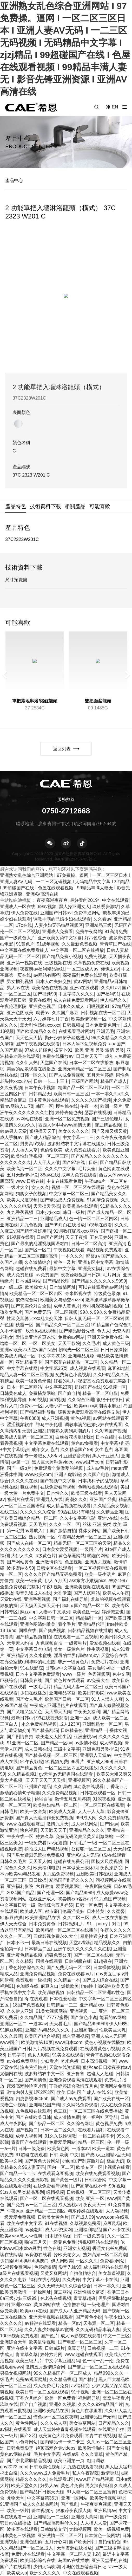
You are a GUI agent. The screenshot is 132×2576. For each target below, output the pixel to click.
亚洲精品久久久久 (86, 1830)
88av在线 (49, 1174)
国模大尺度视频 (106, 1861)
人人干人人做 (46, 1162)
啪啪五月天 (35, 2242)
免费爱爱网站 (62, 2142)
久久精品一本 (67, 1980)
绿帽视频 (55, 2192)
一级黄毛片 (76, 1643)
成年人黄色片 (67, 1306)
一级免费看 (35, 1842)
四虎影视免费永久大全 (55, 1936)
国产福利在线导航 (70, 1599)
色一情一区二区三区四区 (93, 1218)
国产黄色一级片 (66, 2179)
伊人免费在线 (24, 912)
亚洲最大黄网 (84, 2516)
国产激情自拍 (62, 1530)
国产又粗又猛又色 (24, 1711)
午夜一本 (89, 1106)
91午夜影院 (31, 1761)
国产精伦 (87, 2379)
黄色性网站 (27, 2423)
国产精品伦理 (56, 1281)
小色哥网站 (27, 2441)
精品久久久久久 (31, 2479)
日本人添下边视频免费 (84, 1043)
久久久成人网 (53, 2423)
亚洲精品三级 (98, 925)
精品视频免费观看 (104, 1249)
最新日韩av (22, 1717)
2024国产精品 (21, 1892)
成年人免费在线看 (79, 1174)
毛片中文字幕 (47, 2454)
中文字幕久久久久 (76, 993)
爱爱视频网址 (69, 1886)
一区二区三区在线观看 (102, 1805)
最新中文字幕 (62, 1268)
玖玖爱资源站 (105, 906)
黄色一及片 (65, 1262)
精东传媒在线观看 (85, 2210)
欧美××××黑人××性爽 (21, 2235)
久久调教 (62, 1786)
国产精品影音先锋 (77, 1331)
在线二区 (9, 1511)
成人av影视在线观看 (81, 2335)
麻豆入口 (49, 1986)
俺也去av (110, 969)
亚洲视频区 (79, 1780)
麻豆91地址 (119, 1368)
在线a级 (70, 2454)
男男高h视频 (32, 1143)
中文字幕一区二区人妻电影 (73, 2554)
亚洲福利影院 (20, 1886)
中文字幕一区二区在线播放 (77, 950)
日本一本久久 (106, 2285)
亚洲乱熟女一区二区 (102, 1724)
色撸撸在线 (74, 2304)
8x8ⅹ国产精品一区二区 (85, 1605)
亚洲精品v (17, 1655)
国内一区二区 (60, 2167)
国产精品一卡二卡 (17, 2173)
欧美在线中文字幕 (24, 2223)
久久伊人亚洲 (20, 2011)
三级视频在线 (58, 962)
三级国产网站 (84, 1081)
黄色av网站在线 (15, 2454)
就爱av (42, 1012)
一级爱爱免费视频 (17, 2217)
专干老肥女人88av (42, 1455)
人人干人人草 (91, 1811)
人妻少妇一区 (58, 1405)
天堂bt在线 (11, 1599)
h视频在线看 (100, 1224)
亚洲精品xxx (92, 2005)
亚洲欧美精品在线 (51, 2410)
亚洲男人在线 (49, 1499)
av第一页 (20, 1462)
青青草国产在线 (115, 944)
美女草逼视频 (111, 2273)
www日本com (68, 2042)
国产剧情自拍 (20, 1736)
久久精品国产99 (76, 1449)
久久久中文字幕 (60, 1168)
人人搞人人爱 (93, 2523)
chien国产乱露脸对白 (83, 2161)
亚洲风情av (105, 2510)
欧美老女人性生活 (53, 1736)
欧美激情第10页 (36, 2042)
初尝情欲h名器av (75, 1898)
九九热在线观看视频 (83, 2466)
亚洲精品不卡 (29, 1362)
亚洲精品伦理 (91, 1624)
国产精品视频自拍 (33, 1636)
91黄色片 (25, 944)
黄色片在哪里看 (86, 2410)
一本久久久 (72, 1256)
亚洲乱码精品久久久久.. (48, 2030)
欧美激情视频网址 (107, 2498)
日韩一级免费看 (89, 2235)
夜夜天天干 (94, 2204)
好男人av (49, 2485)
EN (115, 106)
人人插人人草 (24, 1150)
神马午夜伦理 (49, 1424)
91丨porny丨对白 (104, 1923)
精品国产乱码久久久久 (71, 1880)
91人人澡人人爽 (107, 1699)
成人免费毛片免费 (51, 2385)
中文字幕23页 (58, 1387)
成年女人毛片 (45, 1449)
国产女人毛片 (29, 1699)
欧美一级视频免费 (111, 2529)
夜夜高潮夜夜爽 (52, 900)
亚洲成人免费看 (57, 931)
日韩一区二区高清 (89, 1243)
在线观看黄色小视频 (100, 2048)
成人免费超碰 (20, 1274)
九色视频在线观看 (33, 2111)
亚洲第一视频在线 (24, 962)
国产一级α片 (19, 1468)
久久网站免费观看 (80, 2104)
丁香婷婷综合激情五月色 (73, 2086)
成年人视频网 (29, 2136)
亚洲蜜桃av (85, 1736)
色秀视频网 (99, 1674)
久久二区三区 (76, 1917)
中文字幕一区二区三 (69, 1193)
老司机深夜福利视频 (102, 1306)
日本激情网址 (62, 1287)
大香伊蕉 (62, 1593)
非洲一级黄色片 (73, 1661)
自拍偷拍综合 (82, 2273)
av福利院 (80, 2385)
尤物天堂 (15, 2498)
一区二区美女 (42, 1343)
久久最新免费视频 (79, 944)
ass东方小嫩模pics (87, 1580)
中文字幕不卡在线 (100, 2279)
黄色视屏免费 (109, 2123)
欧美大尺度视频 (22, 1199)
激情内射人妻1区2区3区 (30, 2092)
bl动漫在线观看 (89, 1786)
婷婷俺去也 (113, 1611)
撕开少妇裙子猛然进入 (67, 1037)
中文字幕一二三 (78, 1137)
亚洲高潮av (85, 2030)
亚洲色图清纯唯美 (37, 1624)
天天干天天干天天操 (45, 1780)
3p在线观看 (35, 1998)
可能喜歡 (99, 506)
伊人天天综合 (13, 1923)
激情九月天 (58, 1824)
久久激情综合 (37, 1262)
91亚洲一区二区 (22, 1742)
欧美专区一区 (89, 2167)
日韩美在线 (31, 1680)
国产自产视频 (33, 2404)
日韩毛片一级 (83, 1842)
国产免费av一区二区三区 (31, 2204)
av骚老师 (33, 2229)
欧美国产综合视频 (42, 2036)
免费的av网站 (71, 1337)
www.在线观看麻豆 (25, 1824)
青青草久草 (27, 2354)
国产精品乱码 (44, 1730)
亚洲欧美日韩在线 (94, 1873)
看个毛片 (67, 1624)
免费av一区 (31, 1405)
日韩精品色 (72, 1730)
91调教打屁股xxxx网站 (75, 1231)
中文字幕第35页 (42, 2498)
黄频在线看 (40, 1000)
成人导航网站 (84, 1824)
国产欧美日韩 (82, 2541)
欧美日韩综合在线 (37, 2560)
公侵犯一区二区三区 (91, 1849)
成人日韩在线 (37, 1749)
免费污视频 (95, 956)
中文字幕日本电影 (33, 1649)
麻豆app (28, 1611)
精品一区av (69, 2323)
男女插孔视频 (20, 981)
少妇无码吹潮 (46, 2566)
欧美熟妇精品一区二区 (55, 1805)
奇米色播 (69, 2061)
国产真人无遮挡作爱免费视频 (44, 1817)
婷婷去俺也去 (68, 1112)
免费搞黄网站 (42, 1393)
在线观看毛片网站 (76, 1031)
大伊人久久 (22, 1555)
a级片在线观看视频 (19, 2273)
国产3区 (28, 2435)
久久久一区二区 (64, 1524)
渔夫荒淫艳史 (33, 2067)
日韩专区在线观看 (54, 1568)
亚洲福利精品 (87, 2229)
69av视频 (47, 906)
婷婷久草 (45, 1836)
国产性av (109, 1824)
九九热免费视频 (58, 1873)
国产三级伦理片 (107, 1118)
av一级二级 (11, 1287)
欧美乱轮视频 (42, 2342)
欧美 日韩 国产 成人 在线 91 (84, 2092)
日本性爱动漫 (63, 1998)
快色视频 (29, 1830)
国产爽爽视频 (52, 1630)
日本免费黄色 (42, 1923)
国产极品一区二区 (46, 2123)
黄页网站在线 (47, 2304)
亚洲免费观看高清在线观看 (75, 2079)
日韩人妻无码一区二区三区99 (94, 1318)
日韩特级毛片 (71, 1923)
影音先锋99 (69, 2267)
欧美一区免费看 (60, 2398)
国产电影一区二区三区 (80, 2342)
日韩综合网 (95, 2179)
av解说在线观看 (40, 2323)
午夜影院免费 (98, 1886)
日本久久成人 (71, 1006)
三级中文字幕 (67, 1749)
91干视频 (80, 2391)
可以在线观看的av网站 (100, 1287)
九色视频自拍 (49, 1643)
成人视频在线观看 (87, 1368)
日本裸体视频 (106, 1967)
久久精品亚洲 (109, 1511)
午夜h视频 (52, 1586)
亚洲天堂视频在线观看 (51, 2317)
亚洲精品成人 (53, 1218)
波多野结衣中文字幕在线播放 (76, 1143)
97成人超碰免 (37, 1050)
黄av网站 (82, 981)
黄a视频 (57, 1399)
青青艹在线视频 (100, 2435)
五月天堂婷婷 (100, 1075)
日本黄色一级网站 (102, 2535)
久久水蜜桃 (40, 1655)
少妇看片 (49, 2061)
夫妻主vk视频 (13, 2104)
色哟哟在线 (27, 1986)
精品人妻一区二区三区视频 (26, 1374)
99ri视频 (117, 2186)
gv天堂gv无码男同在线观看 (66, 1774)
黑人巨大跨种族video (53, 1462)
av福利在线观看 (15, 2429)
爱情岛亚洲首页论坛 (35, 1337)
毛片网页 (112, 1274)
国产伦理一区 (50, 1892)
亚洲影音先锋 (76, 1455)
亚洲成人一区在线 (17, 906)
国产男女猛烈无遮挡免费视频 (35, 1855)
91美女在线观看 (68, 2054)
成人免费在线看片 (82, 1150)
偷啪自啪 (43, 1799)
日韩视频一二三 (102, 2348)
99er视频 (38, 1399)
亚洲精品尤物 (81, 1355)
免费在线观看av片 (76, 1973)
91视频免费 (56, 1761)
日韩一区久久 (33, 1075)
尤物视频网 (80, 2529)
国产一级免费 (113, 2516)
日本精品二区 (37, 1948)
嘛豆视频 (29, 1487)
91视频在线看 (20, 1237)
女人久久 (40, 1187)
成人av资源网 (58, 2229)
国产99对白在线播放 (65, 1224)
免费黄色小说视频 (73, 1374)
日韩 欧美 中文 (64, 2154)
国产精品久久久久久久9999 (99, 1281)
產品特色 (15, 506)
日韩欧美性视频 (45, 2466)
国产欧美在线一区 (111, 2098)
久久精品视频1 (22, 1774)
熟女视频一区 (42, 1536)
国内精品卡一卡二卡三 (62, 2441)
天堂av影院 (80, 1942)
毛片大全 (87, 1168)
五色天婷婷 (101, 1237)
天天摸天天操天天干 (40, 1605)
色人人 (103, 1331)
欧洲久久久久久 (45, 2572)
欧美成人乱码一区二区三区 (26, 1437)
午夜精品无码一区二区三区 (84, 1536)
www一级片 (73, 1674)
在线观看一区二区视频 (76, 1636)
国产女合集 (118, 2448)
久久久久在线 (24, 1480)
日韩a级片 (55, 2348)
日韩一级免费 (31, 2148)
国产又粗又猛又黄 (109, 1131)
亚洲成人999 (99, 1761)
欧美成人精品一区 (17, 1355)
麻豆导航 (76, 2348)
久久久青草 (92, 2454)
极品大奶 (115, 2161)
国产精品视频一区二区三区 (50, 1755)
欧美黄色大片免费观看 (60, 2435)
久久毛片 (91, 1343)
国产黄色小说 (83, 2017)
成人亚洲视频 (55, 1418)
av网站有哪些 (46, 975)
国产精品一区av (56, 1742)
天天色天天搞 (29, 1037)
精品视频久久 (107, 1942)
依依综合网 (27, 1299)
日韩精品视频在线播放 (90, 1630)
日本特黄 (95, 1911)
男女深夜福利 (98, 2485)
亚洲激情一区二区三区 (60, 2535)
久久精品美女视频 (111, 1505)
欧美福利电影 (46, 1867)
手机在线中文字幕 (17, 1992)
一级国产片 (91, 1549)
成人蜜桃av (69, 2204)
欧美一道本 (103, 2148)
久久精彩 (24, 1961)
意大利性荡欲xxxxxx (40, 1025)
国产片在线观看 (15, 2566)
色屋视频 (73, 1561)
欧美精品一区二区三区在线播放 (67, 1930)
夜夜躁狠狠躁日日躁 (81, 1274)
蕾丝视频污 (42, 2510)
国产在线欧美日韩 (33, 2117)
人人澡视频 (117, 2210)
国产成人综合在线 (100, 1980)
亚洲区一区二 (13, 2023)
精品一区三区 (91, 2142)
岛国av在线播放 (73, 2560)
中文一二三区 (116, 2335)
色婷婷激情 (45, 2267)
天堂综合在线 (114, 1655)
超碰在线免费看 (31, 1268)
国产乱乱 (69, 2504)
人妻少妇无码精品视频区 (58, 925)
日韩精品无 (40, 1093)
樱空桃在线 (67, 1106)
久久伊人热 (27, 1062)
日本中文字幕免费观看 (38, 1674)
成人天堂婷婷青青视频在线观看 (65, 2429)
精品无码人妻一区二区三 (78, 1686)
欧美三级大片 (29, 2360)
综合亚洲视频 (75, 2036)
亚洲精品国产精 (44, 2104)
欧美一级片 (18, 2510)
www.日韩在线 (30, 1181)
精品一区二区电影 (100, 1393)
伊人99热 (118, 2023)
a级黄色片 (46, 1555)
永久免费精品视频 (39, 1724)
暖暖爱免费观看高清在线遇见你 (89, 1412)
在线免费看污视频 (58, 1487)
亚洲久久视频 (62, 2404)
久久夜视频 (11, 1087)
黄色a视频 (80, 1418)
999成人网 (86, 1817)
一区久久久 (87, 2260)
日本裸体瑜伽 (58, 2235)
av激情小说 (86, 1742)
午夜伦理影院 (13, 1006)
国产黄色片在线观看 (64, 1680)
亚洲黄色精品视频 (24, 1955)
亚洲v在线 (108, 1518)
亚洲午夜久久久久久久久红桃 (82, 1948)
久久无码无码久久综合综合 (64, 2285)
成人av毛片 (97, 1468)
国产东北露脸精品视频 (29, 2460)
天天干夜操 (76, 1237)
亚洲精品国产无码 (98, 2416)
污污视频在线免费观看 (55, 2048)
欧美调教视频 (51, 1992)
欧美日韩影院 (91, 1692)
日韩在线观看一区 (97, 1792)
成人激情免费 (67, 2117)
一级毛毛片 (40, 1686)
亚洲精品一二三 (22, 1218)
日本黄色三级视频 (17, 2535)
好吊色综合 (95, 937)
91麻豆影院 (11, 2030)
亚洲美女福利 (91, 1268)
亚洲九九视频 (98, 1561)
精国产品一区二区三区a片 (83, 1087)
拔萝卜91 (63, 1050)
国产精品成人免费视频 (62, 1199)
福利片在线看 (20, 1499)
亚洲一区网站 (74, 2498)
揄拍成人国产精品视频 (46, 1849)
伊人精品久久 (113, 1000)
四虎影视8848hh (32, 2098)
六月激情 (45, 1886)
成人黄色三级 (116, 1343)
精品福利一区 (89, 1618)
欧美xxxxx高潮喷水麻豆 (97, 1405)
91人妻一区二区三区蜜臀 (91, 2491)
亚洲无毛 (105, 1031)
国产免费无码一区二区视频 (50, 1312)
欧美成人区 (31, 1911)
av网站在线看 (29, 1118)
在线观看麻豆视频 (55, 2173)
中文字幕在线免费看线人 (24, 950)
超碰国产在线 (87, 1387)
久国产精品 (11, 1050)
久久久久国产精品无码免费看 (53, 1574)
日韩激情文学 (53, 2529)
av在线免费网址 (22, 2061)
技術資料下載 (45, 506)
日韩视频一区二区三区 (89, 2192)
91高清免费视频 (102, 1199)
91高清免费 (115, 931)
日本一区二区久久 (58, 2129)
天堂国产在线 (53, 1062)
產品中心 (14, 180)
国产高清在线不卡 (89, 2186)
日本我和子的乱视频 (98, 1480)
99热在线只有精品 (76, 1511)
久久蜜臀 (116, 1911)
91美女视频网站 (51, 2011)
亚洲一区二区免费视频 (67, 1118)
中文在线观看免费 (64, 1181)
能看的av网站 (113, 2017)
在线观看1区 (61, 2479)
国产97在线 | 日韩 (80, 1162)
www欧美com (38, 1474)
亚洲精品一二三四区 (45, 2210)
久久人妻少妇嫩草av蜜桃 (48, 2329)
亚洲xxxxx (21, 2304)
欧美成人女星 (62, 1811)
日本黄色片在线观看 (49, 1100)
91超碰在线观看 (31, 2154)
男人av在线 (18, 987)
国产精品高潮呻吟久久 (56, 2523)
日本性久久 (58, 1493)
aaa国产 (117, 1043)
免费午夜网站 (89, 931)
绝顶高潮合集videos (55, 2448)
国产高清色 (35, 2079)
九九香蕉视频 (20, 1212)
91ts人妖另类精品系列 (22, 2192)
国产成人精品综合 (42, 1137)
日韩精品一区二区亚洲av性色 (95, 1992)
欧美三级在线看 (86, 1493)
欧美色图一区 (86, 1611)
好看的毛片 (65, 1380)
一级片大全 (18, 1187)
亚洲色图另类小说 (100, 1749)
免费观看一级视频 (33, 1980)
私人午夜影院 (85, 2473)
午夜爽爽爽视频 (96, 2504)
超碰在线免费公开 (71, 1861)
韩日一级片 (74, 1212)
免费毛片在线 (104, 1661)
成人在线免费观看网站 (76, 1000)
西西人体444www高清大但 (65, 1125)
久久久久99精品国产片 (100, 2404)
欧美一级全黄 (29, 1580)
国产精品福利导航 (37, 1412)
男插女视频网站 (15, 2373)
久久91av (110, 987)
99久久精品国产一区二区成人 (62, 2373)
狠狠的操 (9, 1605)
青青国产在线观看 (29, 2142)
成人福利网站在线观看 (106, 2267)
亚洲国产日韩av (55, 912)
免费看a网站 (112, 2260)
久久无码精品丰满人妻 (98, 2329)
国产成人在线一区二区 (29, 1543)
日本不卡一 (18, 1942)
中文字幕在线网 (22, 1368)
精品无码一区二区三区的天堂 (82, 1543)
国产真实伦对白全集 (31, 1306)
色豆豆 (60, 2111)
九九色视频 (31, 1224)
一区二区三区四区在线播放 (71, 1767)
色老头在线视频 (55, 2298)
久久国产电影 (96, 1474)
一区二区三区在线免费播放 (95, 2111)
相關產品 (75, 506)
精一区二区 (11, 1574)
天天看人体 (40, 1861)
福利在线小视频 (44, 2279)
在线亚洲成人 (42, 1898)
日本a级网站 (28, 1281)
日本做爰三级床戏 (80, 1867)
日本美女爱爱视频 (59, 1549)
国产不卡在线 (116, 2229)
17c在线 (24, 925)
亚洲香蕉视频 (37, 1599)
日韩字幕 (16, 2054)
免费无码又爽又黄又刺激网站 (84, 1836)
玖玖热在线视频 (41, 1331)
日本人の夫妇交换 (53, 981)
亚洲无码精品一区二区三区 (84, 1068)
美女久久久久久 (73, 1131)
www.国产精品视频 (95, 2479)
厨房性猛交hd (93, 1936)
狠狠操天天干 (42, 1131)
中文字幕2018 (51, 1355)
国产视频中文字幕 (58, 1480)
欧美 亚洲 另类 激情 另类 (99, 1050)
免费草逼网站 (87, 912)
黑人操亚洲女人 (74, 906)
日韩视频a (73, 1025)
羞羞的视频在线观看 (110, 1599)
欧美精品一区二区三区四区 (35, 1293)
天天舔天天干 (53, 1830)
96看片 (77, 1761)
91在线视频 (56, 2223)
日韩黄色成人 (13, 1393)
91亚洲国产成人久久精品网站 (29, 2504)
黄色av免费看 (84, 1443)
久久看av (102, 919)
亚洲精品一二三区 (51, 2516)
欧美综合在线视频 (49, 987)
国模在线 (27, 1630)
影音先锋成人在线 (33, 1593)
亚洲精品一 (96, 1730)
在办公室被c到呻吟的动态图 (27, 1661)
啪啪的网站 (98, 1555)
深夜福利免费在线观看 (85, 975)
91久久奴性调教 (60, 2136)
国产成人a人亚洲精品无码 (75, 2310)
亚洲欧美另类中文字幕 (60, 937)
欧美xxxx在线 (33, 2310)
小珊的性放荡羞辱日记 (84, 2566)
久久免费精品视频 (59, 1792)
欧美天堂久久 (24, 2485)
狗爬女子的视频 (31, 1193)
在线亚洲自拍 (111, 2429)
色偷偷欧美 (51, 1150)
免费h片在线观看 (28, 2554)
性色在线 (52, 2248)
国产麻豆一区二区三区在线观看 (99, 2367)
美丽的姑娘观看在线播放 (31, 1068)
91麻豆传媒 (11, 1917)
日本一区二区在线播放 (91, 1062)
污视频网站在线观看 (98, 2242)
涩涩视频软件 (20, 1424)
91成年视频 (48, 944)
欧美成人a (17, 2572)
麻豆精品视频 (108, 1125)
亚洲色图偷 (31, 2541)
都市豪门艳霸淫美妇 (64, 1911)
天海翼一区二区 (98, 2323)
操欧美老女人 (67, 2254)
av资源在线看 (37, 2254)
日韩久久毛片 (13, 1861)
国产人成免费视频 (66, 1075)
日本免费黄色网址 (103, 1025)
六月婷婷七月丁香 (51, 1018)
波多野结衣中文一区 (44, 2073)
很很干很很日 (109, 1399)
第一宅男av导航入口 (27, 1530)
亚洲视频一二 (83, 2011)
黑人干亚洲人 (105, 1455)
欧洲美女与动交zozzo (61, 1299)
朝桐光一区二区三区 (78, 1349)
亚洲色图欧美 (20, 1012)
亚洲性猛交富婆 (89, 2292)
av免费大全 (98, 1680)
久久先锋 (71, 2279)
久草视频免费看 (85, 2223)
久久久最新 (11, 2036)
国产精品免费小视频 (62, 956)
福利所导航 (89, 2398)
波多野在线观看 (22, 2529)
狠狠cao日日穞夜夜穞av (106, 2067)
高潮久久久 (76, 1499)
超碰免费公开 (58, 1955)
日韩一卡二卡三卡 (51, 1081)
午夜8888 (29, 1418)
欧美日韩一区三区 (71, 1093)
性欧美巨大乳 (112, 2030)
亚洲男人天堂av (95, 1755)
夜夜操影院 (111, 1867)
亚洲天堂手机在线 (109, 2560)
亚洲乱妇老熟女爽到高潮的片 (62, 1430)
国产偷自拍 (69, 1393)
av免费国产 (47, 1274)
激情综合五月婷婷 (55, 1905)
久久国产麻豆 (65, 1012)
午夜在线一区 (20, 1836)
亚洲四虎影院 (67, 1474)
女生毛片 (103, 1449)
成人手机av (11, 1137)
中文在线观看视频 (80, 2572)
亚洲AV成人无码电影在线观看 (96, 1855)
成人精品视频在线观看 (69, 1505)
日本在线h (106, 1437)
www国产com (89, 1462)
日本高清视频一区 (98, 2061)
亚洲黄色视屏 (42, 1006)
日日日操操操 (114, 1349)
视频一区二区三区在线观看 (77, 1187)
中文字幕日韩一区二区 (51, 1618)
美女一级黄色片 (69, 1649)
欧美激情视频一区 (89, 1018)
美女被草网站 (82, 2423)
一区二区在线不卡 (96, 2136)
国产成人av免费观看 (71, 2098)
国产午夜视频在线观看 (38, 1043)
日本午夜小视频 (39, 1087)
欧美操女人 (36, 1287)
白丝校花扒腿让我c (74, 1437)
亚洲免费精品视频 (37, 1973)
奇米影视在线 (78, 1293)
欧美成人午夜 (116, 1593)
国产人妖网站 (87, 1593)
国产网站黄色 (20, 1561)
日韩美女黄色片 (53, 2217)
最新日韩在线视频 (49, 1942)
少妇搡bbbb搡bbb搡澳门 (24, 2260)
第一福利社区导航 (100, 2117)
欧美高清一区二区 (24, 1168)
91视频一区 (114, 1387)
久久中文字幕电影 (77, 1518)
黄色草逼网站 (71, 1555)
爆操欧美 (70, 1986)
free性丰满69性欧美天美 (105, 1986)
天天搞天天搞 (46, 1206)
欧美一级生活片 (99, 1574)
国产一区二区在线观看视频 (46, 2198)
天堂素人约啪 (20, 1643)
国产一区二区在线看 (93, 1955)
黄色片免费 (72, 2485)
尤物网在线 (11, 2073)
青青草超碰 (85, 2298)
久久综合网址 (80, 2123)
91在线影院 (31, 1668)
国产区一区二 (37, 1249)
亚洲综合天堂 (13, 2342)
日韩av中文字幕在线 (65, 1668)
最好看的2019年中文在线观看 (99, 900)
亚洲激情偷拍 (49, 1561)
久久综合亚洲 (81, 1399)
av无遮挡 (58, 1842)
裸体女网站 (89, 1530)
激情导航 (110, 2473)
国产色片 (49, 2335)
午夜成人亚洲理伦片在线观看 (58, 1705)
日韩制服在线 (78, 1961)
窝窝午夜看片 (116, 2398)
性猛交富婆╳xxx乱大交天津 (34, 1318)
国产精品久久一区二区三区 (62, 1324)
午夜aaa (15, 2210)
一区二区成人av (82, 969)
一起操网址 (40, 2292)
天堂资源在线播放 (74, 2548)
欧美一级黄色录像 (33, 1380)
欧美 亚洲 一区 (90, 2198)
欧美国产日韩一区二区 (67, 1699)
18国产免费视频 (28, 2005)
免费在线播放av (57, 1056)
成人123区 (69, 1724)
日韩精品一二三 (62, 2005)
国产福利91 (107, 993)
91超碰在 (103, 1961)
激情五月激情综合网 (45, 2367)
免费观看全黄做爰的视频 (59, 1468)
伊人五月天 (56, 1580)
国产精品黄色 (29, 1767)
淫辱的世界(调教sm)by (76, 1655)
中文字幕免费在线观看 (46, 1443)
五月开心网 (56, 2541)
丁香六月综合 (29, 2398)
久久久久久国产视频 (91, 1100)
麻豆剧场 (112, 2223)
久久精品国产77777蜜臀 (44, 2017)
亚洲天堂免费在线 (105, 1337)
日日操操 (38, 1880)
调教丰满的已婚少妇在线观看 (62, 919)
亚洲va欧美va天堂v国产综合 (28, 1349)
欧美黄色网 (58, 2148)
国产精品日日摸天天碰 (42, 2491)
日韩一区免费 (89, 1905)
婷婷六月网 (51, 2354)
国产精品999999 (90, 2023)
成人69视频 (111, 1742)
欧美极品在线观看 (80, 1206)
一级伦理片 (98, 2304)
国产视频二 (27, 2129)
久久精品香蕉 (62, 2379)
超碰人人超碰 (100, 2073)
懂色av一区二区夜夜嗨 (55, 2416)
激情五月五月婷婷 (72, 1799)
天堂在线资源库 (64, 2067)
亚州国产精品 (37, 1786)
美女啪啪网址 (101, 1668)
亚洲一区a (80, 1717)
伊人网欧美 (62, 2260)
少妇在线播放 (33, 1692)
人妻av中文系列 (54, 1611)
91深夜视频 (104, 1799)
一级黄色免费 (62, 2242)
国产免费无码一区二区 (69, 1967)
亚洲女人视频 (76, 2248)
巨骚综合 (9, 1680)
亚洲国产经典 (103, 1499)
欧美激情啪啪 (91, 2448)
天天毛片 (38, 1524)
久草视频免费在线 (91, 962)
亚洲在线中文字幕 (24, 2348)
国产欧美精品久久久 (36, 1031)
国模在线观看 (49, 1961)
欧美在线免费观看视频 (98, 2173)
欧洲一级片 (111, 1106)
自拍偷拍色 (109, 2541)
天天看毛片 (60, 2023)
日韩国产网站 (49, 1237)
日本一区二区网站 (24, 1387)
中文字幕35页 (53, 1368)
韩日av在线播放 (15, 2523)
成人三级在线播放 (109, 1917)
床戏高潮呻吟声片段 (27, 2086)
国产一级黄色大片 (17, 937)
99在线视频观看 (52, 1717)
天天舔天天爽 (58, 1711)
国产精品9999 (80, 1892)
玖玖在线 (9, 2404)
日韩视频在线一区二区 (103, 1012)
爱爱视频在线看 (104, 1643)
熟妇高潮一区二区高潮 (105, 2254)
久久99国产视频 (110, 1430)
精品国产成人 (113, 1081)
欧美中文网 (11, 2161)
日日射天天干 (89, 1056)
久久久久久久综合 (37, 1511)
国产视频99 (44, 993)
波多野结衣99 (20, 1568)
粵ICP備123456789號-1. (75, 859)
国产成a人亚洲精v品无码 (105, 2154)
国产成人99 (82, 2217)
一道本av (38, 2023)
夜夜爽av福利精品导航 (42, 969)
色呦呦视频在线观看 (98, 1487)
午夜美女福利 (87, 1711)
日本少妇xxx (48, 1212)
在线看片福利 (91, 2129)
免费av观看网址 (31, 2379)
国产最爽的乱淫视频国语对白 (40, 1243)
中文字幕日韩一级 (17, 1905)
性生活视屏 (98, 1649)
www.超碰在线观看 (83, 2354)
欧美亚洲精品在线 (43, 1917)
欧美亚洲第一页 (69, 2460)
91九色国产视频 (110, 1898)
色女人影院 (39, 2054)
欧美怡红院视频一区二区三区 (40, 1156)
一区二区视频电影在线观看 (101, 1568)
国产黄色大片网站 (42, 2161)
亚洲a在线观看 (84, 987)
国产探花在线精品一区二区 (71, 1362)
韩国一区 (44, 1106)
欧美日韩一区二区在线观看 (42, 2391)
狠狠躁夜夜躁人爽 (73, 2510)
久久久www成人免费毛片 (45, 2473)
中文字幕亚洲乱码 (62, 2360)
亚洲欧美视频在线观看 (87, 1586)
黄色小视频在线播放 (104, 2042)
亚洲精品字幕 (62, 1692)
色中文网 (121, 1674)
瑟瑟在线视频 (97, 1112)
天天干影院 (69, 1343)
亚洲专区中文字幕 (95, 1262)
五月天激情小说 (22, 1174)
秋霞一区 (24, 1324)
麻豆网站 (62, 2292)
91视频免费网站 (15, 2267)
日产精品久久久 (113, 2423)
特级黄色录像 (107, 1293)
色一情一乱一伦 (97, 2360)
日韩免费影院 (20, 2448)
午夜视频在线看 (69, 1249)
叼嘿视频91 (98, 1006)
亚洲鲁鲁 (75, 2073)
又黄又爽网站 (53, 2273)
